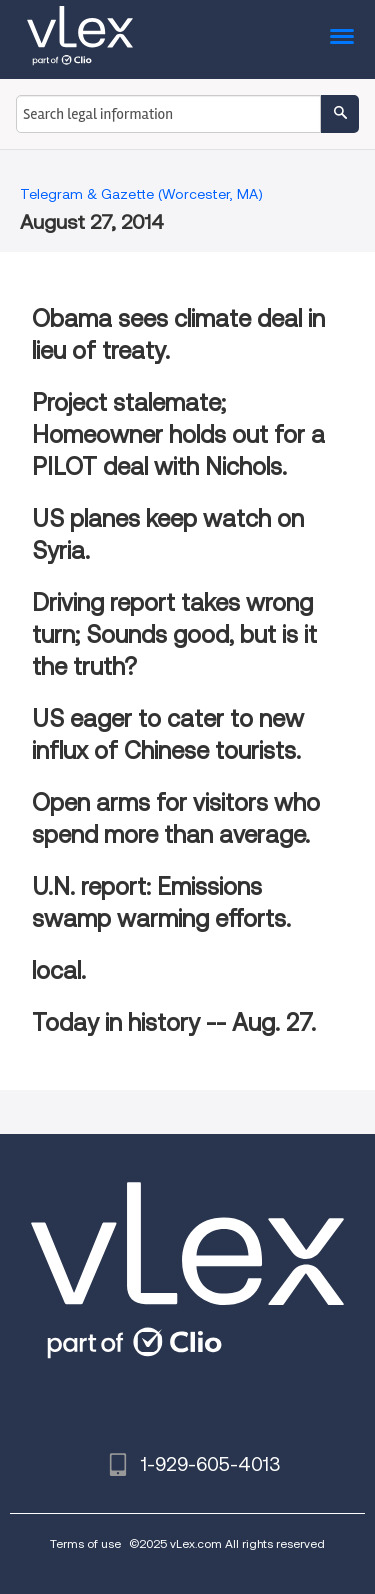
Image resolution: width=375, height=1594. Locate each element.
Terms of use (85, 1543)
